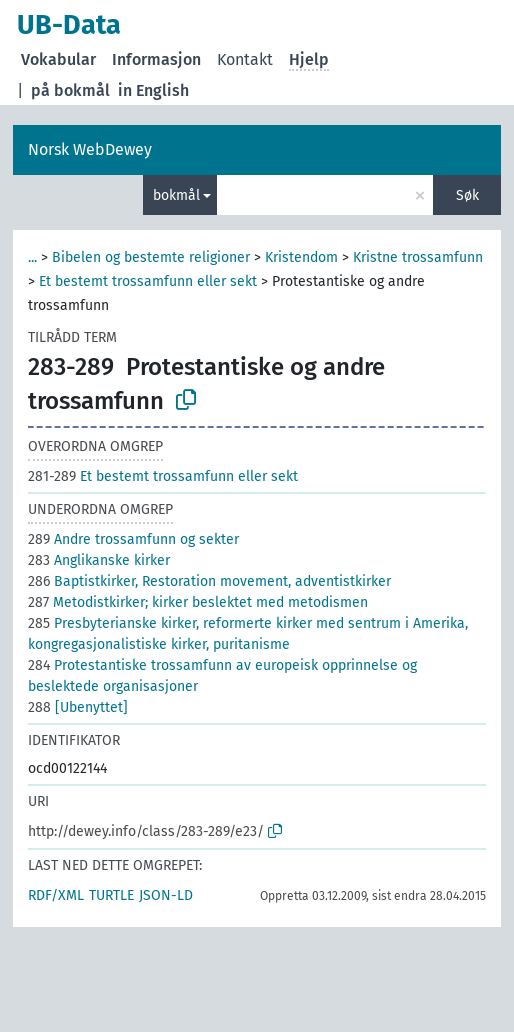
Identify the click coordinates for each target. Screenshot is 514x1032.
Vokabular (58, 59)
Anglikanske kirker (99, 560)
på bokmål (70, 90)
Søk (467, 195)
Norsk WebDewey (90, 149)
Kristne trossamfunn (418, 257)
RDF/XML (56, 895)
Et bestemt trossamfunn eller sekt (148, 281)
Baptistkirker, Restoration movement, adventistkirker (209, 581)
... (32, 257)
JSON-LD (166, 895)
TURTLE (111, 895)
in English (153, 90)
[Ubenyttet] (78, 707)
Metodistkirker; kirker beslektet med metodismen (198, 602)
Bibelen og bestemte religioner (151, 257)
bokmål (176, 195)
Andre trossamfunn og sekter (133, 539)
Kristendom (301, 257)
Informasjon (156, 59)
